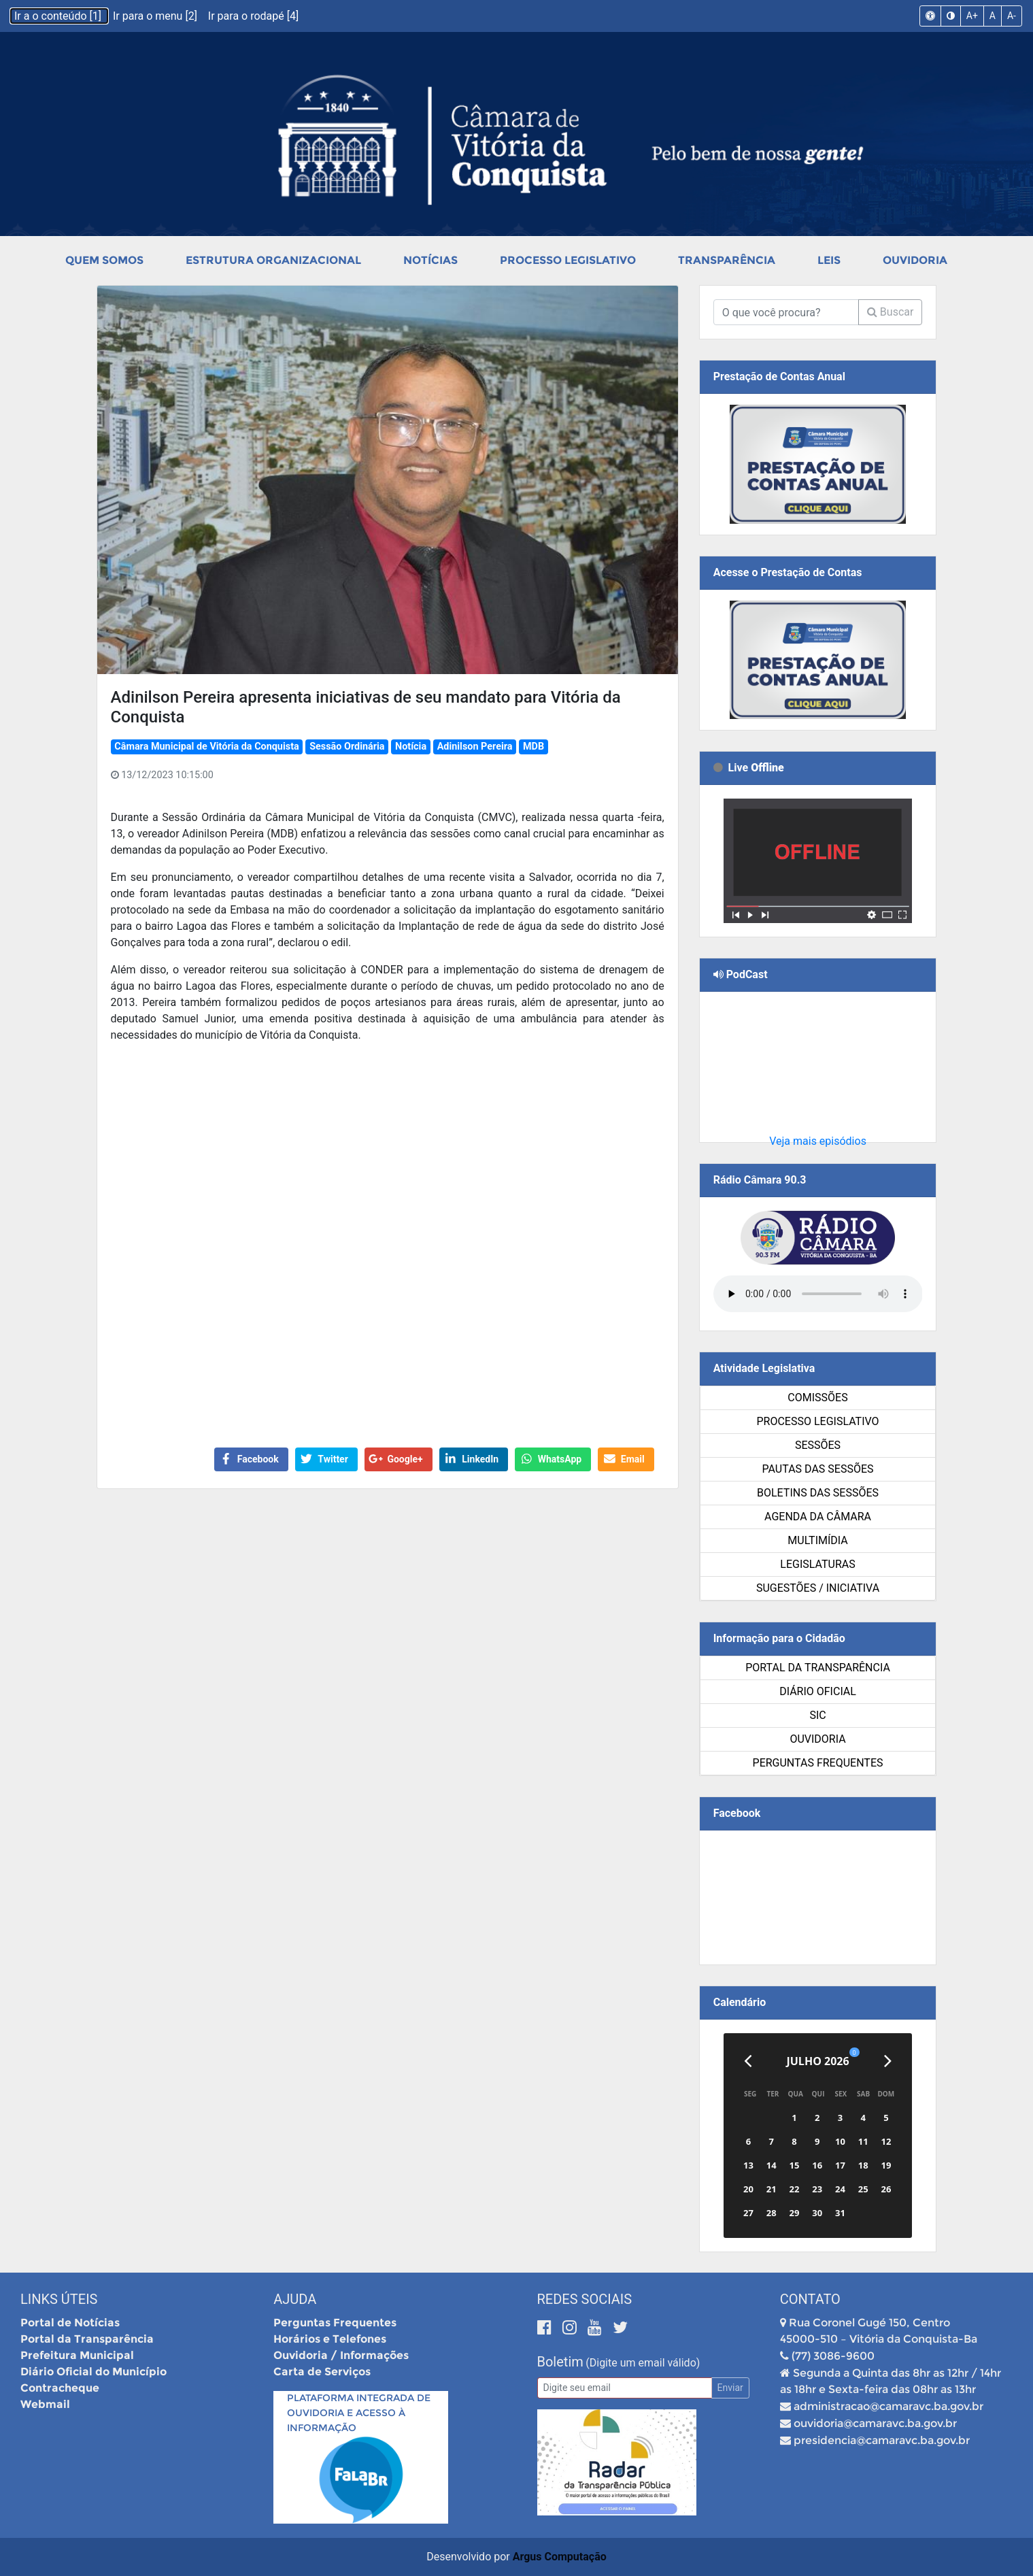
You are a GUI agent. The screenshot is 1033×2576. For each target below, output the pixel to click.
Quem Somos (104, 260)
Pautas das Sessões (818, 1468)
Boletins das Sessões (818, 1492)
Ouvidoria (915, 260)
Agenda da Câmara (817, 1516)
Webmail (45, 2404)
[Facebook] (546, 2327)
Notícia (410, 746)
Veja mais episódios (817, 1141)
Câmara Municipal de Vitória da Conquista (206, 746)
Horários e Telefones (329, 2338)
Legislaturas (817, 1564)
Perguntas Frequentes (818, 1762)
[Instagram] (571, 2327)
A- (1011, 15)
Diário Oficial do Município (93, 2371)
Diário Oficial (817, 1691)
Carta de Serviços (322, 2371)
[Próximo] (888, 2061)
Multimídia (817, 1540)
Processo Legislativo (568, 260)
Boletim (560, 2362)
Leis (829, 260)
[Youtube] (597, 2327)
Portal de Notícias (70, 2322)
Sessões (818, 1445)
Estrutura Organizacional (273, 260)
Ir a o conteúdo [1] (59, 16)
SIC (817, 1715)
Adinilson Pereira (475, 746)
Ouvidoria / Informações (341, 2355)
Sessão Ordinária (346, 746)
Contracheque (59, 2387)
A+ (972, 15)
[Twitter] (620, 2327)
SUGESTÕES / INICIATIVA (817, 1588)
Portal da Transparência (817, 1667)
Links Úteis (58, 2299)
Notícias (430, 260)
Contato (810, 2299)
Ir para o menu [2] (156, 16)
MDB (533, 746)
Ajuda (294, 2299)
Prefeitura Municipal (77, 2355)
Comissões (817, 1397)
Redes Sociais (584, 2299)
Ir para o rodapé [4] (253, 16)
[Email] (624, 2387)
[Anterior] (747, 2061)
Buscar (890, 311)
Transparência (726, 260)
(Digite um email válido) (643, 2362)
